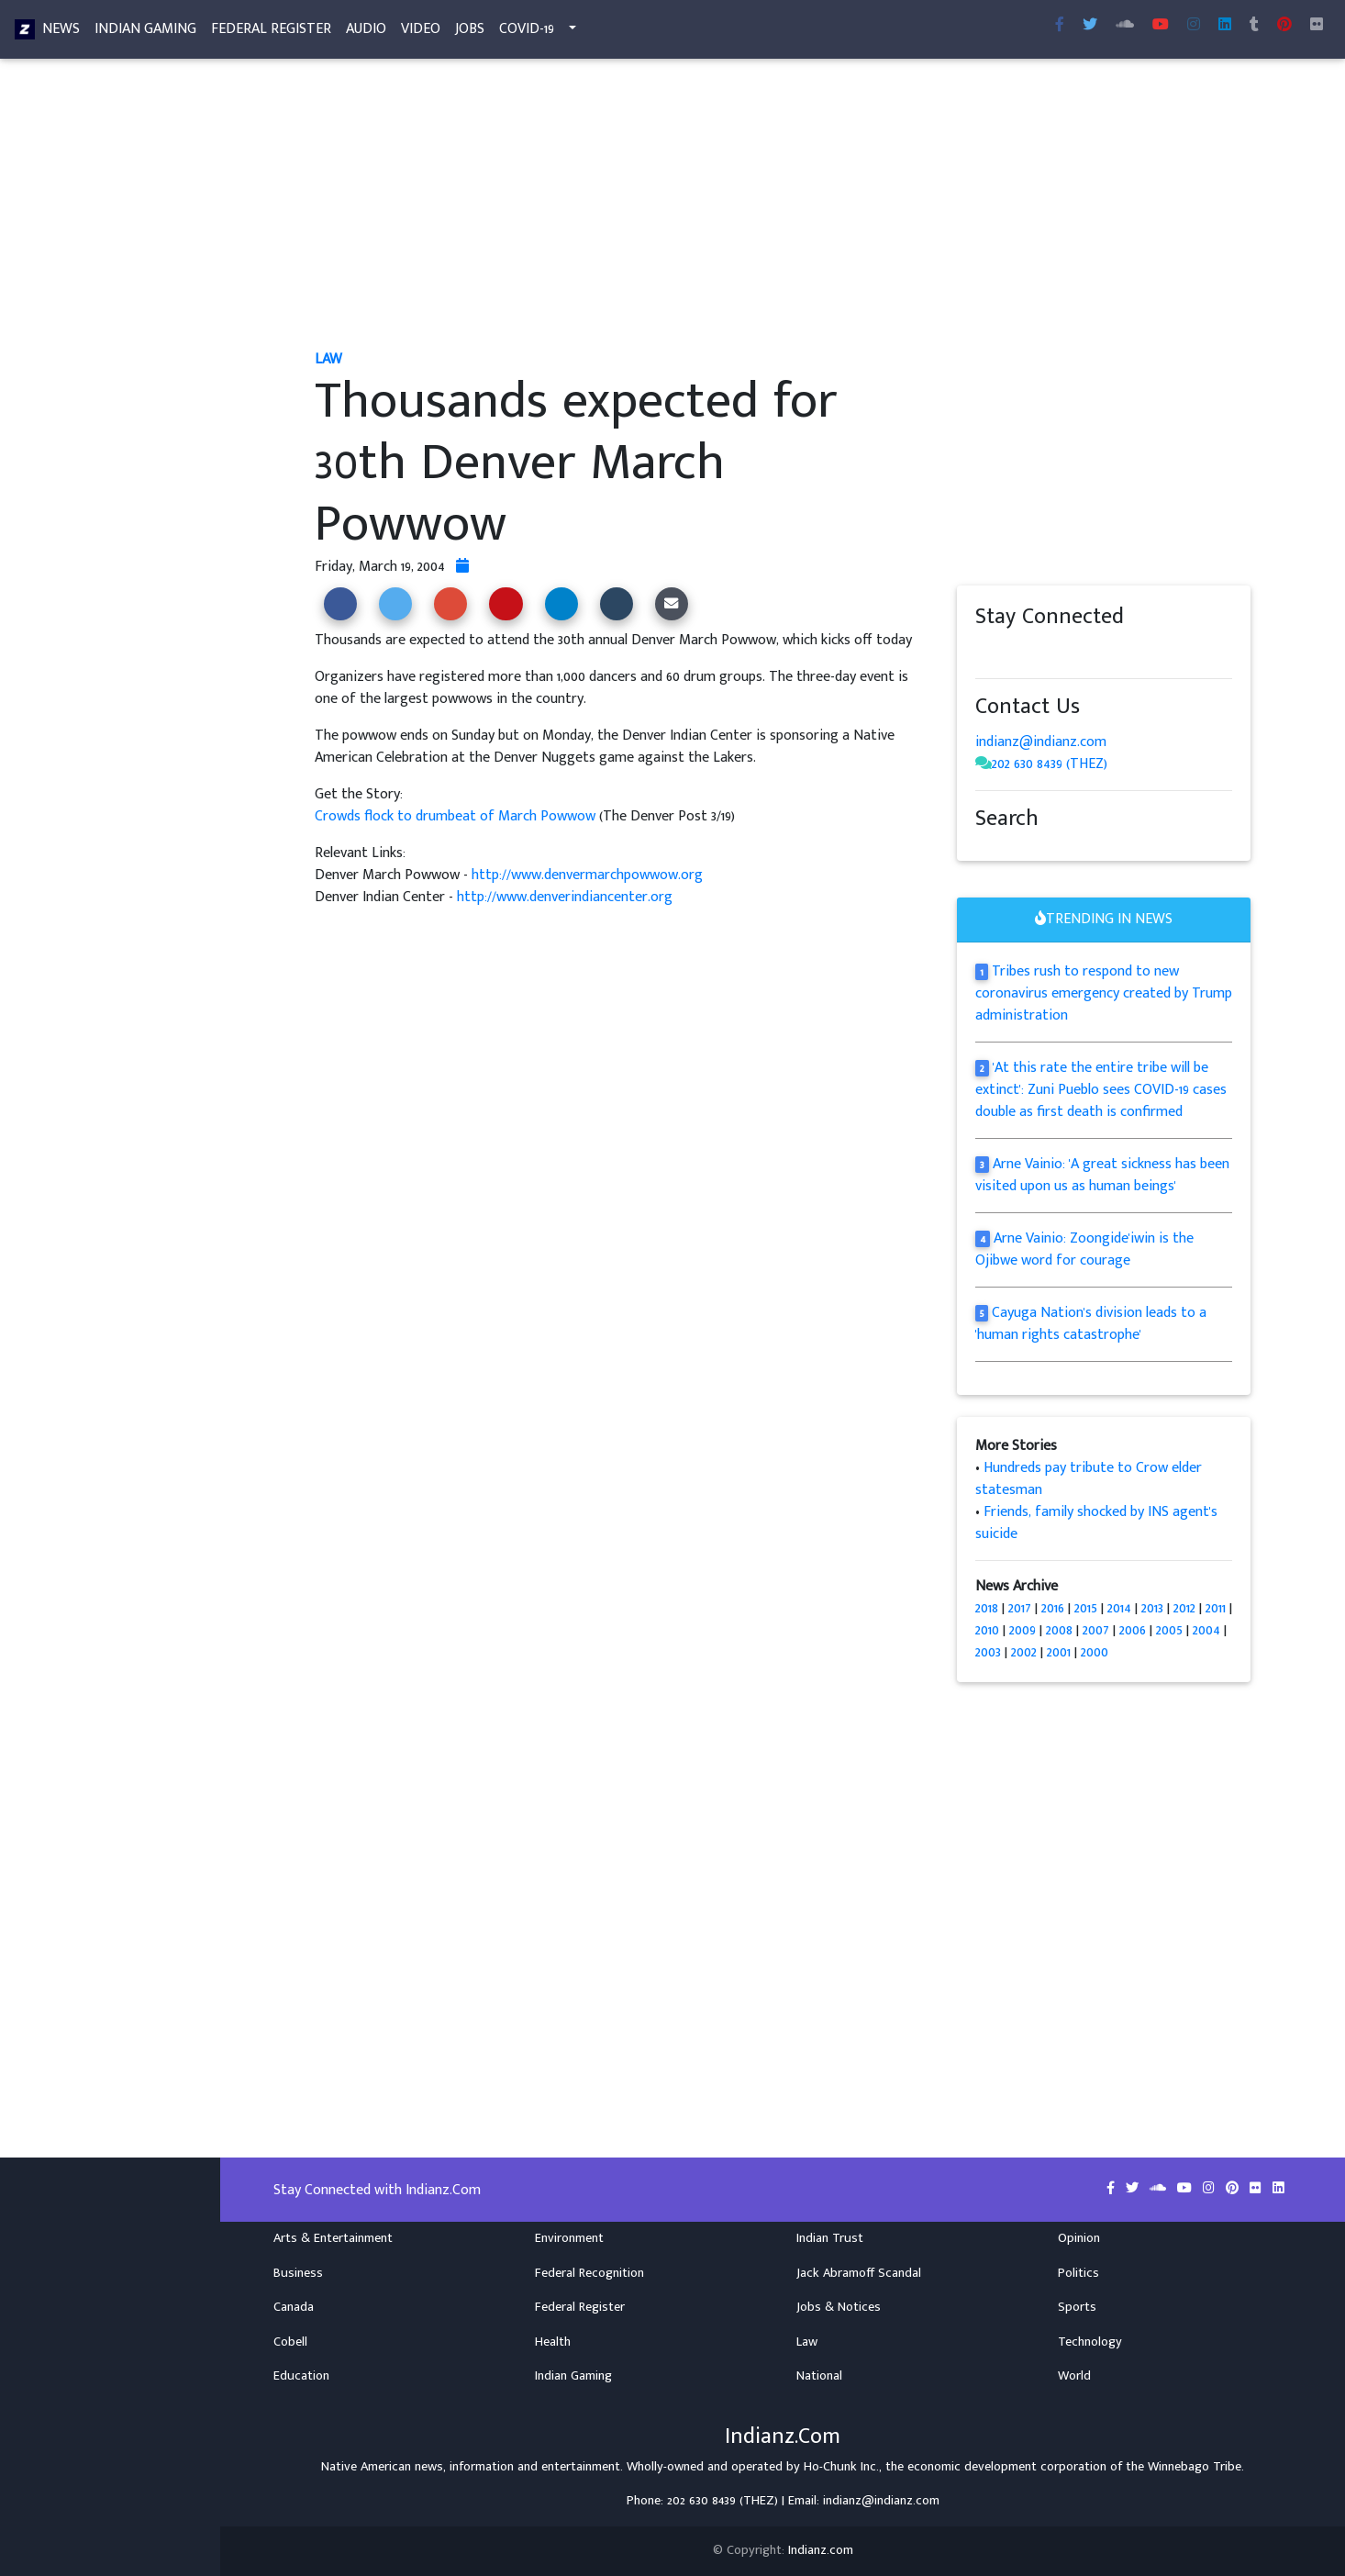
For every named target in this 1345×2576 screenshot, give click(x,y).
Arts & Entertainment (333, 2238)
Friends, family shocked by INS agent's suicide (1096, 1523)
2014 (1119, 1608)
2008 (1059, 1630)
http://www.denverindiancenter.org (564, 897)
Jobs (469, 32)
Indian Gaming (145, 32)
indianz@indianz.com (1040, 742)
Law (806, 2342)
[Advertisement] (783, 209)
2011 (1216, 1608)
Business (298, 2273)
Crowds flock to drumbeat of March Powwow (457, 816)
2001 (1059, 1652)
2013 (1152, 1608)
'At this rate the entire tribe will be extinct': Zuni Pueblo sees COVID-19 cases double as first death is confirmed (1101, 1089)
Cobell (290, 2342)
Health (553, 2342)
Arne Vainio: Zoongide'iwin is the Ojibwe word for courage (1084, 1249)
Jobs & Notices (838, 2307)
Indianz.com (820, 2550)
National (819, 2376)
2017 (1019, 1608)
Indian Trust (829, 2238)
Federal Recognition (589, 2273)
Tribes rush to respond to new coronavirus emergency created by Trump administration (1103, 993)
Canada (293, 2307)
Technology (1090, 2342)
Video (420, 32)
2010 (987, 1630)
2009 (1022, 1630)
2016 (1052, 1608)
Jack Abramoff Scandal (858, 2273)
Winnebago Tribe (1194, 2467)
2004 (1206, 1630)
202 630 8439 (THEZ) (1049, 764)
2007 (1096, 1630)
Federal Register (271, 32)
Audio (366, 32)
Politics (1078, 2273)
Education (301, 2376)
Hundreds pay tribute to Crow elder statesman (1088, 1478)
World (1074, 2376)
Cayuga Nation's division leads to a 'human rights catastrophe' (1090, 1323)
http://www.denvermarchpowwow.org (587, 875)
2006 (1132, 1630)
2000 (1094, 1652)
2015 (1085, 1608)
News (61, 32)
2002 (1024, 1652)
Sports (1077, 2307)
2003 (988, 1652)
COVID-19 (526, 32)
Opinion (1079, 2238)
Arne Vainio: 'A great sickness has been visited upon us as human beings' (1102, 1175)
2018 (986, 1608)
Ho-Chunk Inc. (841, 2467)
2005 (1169, 1630)
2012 (1184, 1608)
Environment (569, 2238)
